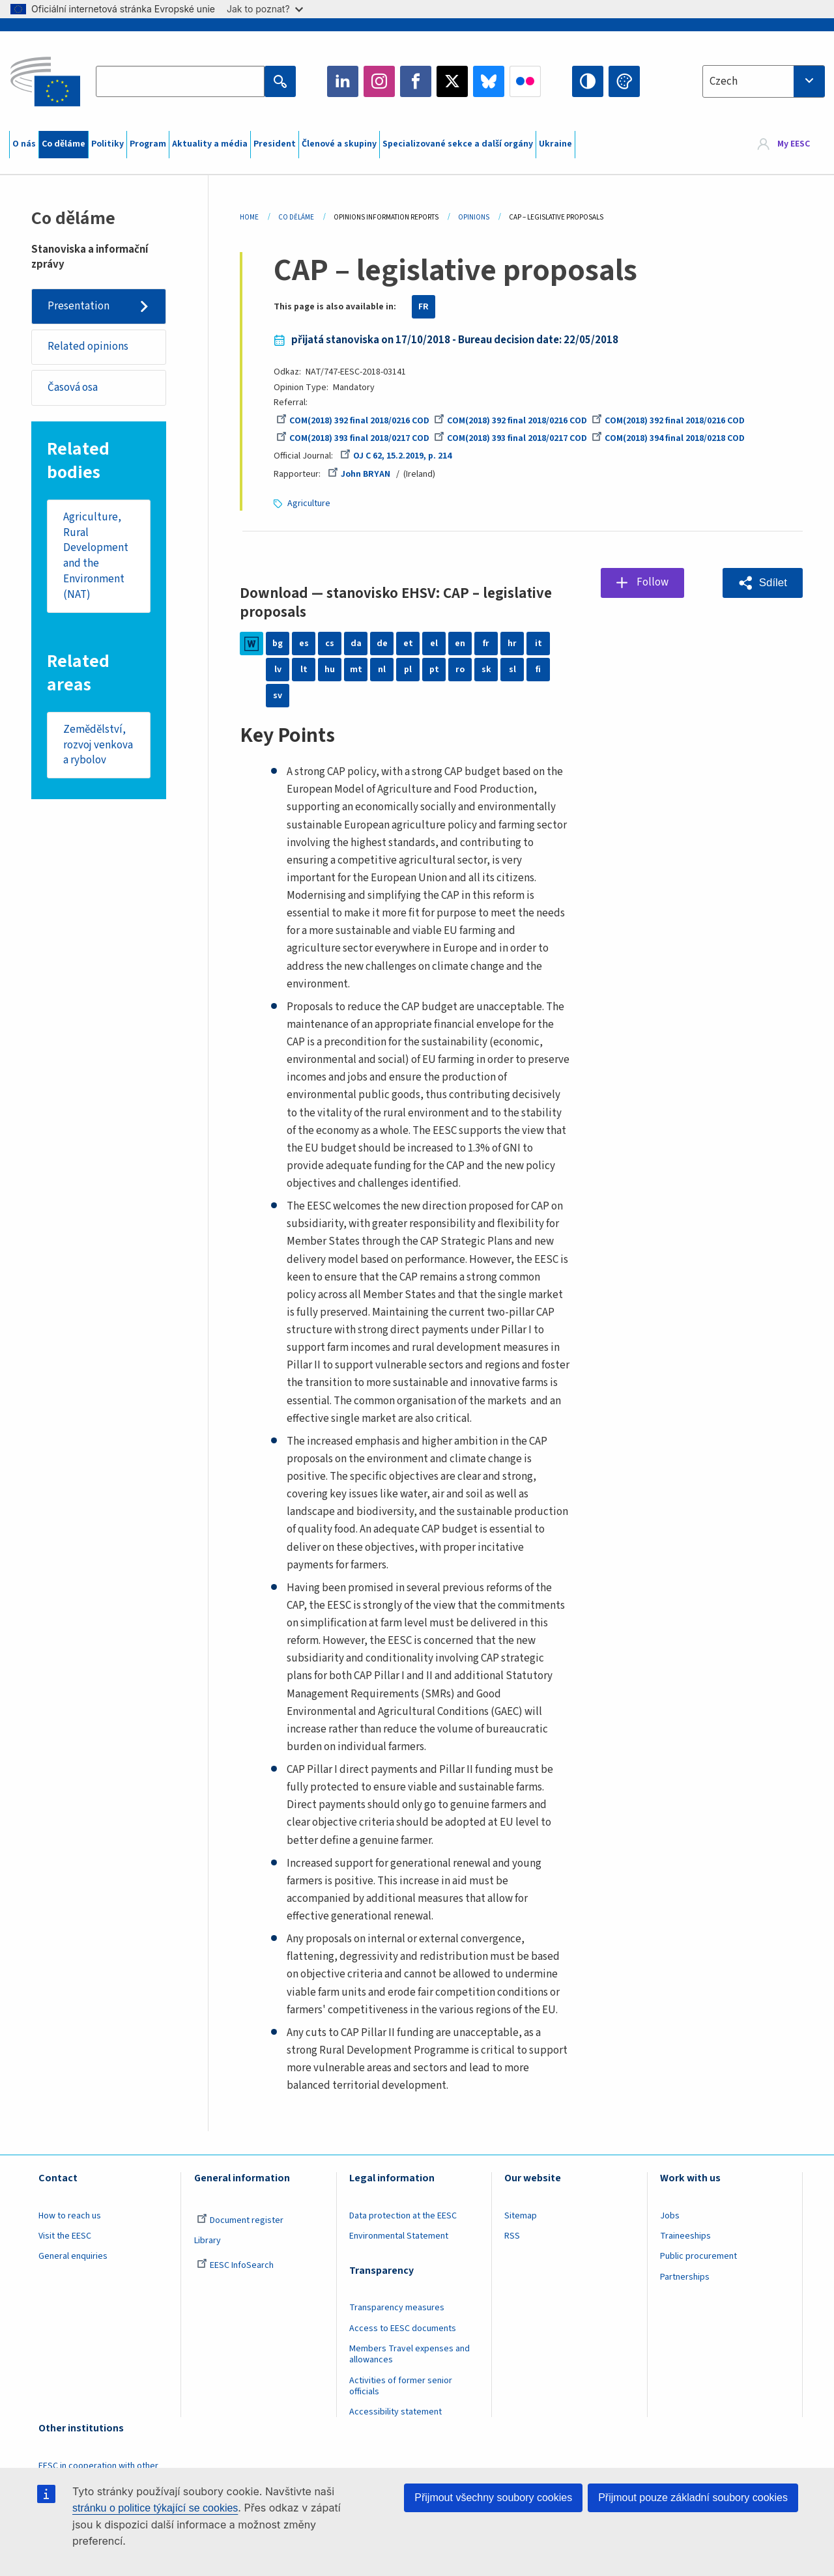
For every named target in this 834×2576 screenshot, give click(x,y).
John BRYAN (359, 474)
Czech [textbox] (724, 81)
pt (434, 669)
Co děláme (63, 143)
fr (486, 643)
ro (460, 669)
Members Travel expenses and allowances (409, 2354)
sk (486, 669)
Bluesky (488, 81)
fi (538, 669)
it (538, 643)
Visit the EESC (64, 2236)
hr (512, 643)
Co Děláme (296, 217)
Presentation (78, 306)
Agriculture (308, 503)
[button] (763, 583)
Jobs (670, 2215)
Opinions (473, 217)
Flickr (525, 81)
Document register (240, 2220)
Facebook (415, 81)
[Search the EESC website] (180, 81)
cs (329, 643)
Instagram (379, 81)
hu (329, 669)
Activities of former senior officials (400, 2386)
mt (356, 669)
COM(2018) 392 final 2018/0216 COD (352, 420)
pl (408, 669)
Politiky (107, 143)
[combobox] (763, 81)
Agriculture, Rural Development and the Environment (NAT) (95, 555)
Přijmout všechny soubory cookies (493, 2497)
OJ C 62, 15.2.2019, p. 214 (396, 455)
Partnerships (685, 2277)
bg (277, 643)
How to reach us (69, 2215)
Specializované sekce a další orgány (457, 143)
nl (382, 669)
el (434, 643)
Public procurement (698, 2256)
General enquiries (73, 2256)
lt (304, 669)
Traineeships (685, 2236)
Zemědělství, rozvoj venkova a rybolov (98, 745)
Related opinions (88, 346)
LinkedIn (342, 81)
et (408, 643)
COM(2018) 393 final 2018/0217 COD (352, 438)
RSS (512, 2236)
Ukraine (555, 143)
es (304, 643)
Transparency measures (396, 2307)
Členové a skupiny (339, 143)
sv (277, 695)
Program (148, 143)
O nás (24, 143)
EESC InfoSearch (235, 2265)
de (382, 643)
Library (207, 2240)
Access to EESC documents (402, 2328)
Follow (653, 582)
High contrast (587, 81)
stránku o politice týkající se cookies (155, 2507)
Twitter (452, 81)
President (274, 143)
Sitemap (520, 2215)
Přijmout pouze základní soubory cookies (693, 2497)
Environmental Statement (398, 2236)
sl (512, 669)
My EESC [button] (793, 144)
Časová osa (73, 387)
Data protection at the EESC (403, 2215)
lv (277, 669)
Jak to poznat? (265, 8)
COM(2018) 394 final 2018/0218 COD (668, 438)
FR (423, 306)
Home (249, 217)
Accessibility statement (395, 2411)
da (356, 643)
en (460, 643)
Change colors (624, 81)
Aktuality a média (210, 143)
